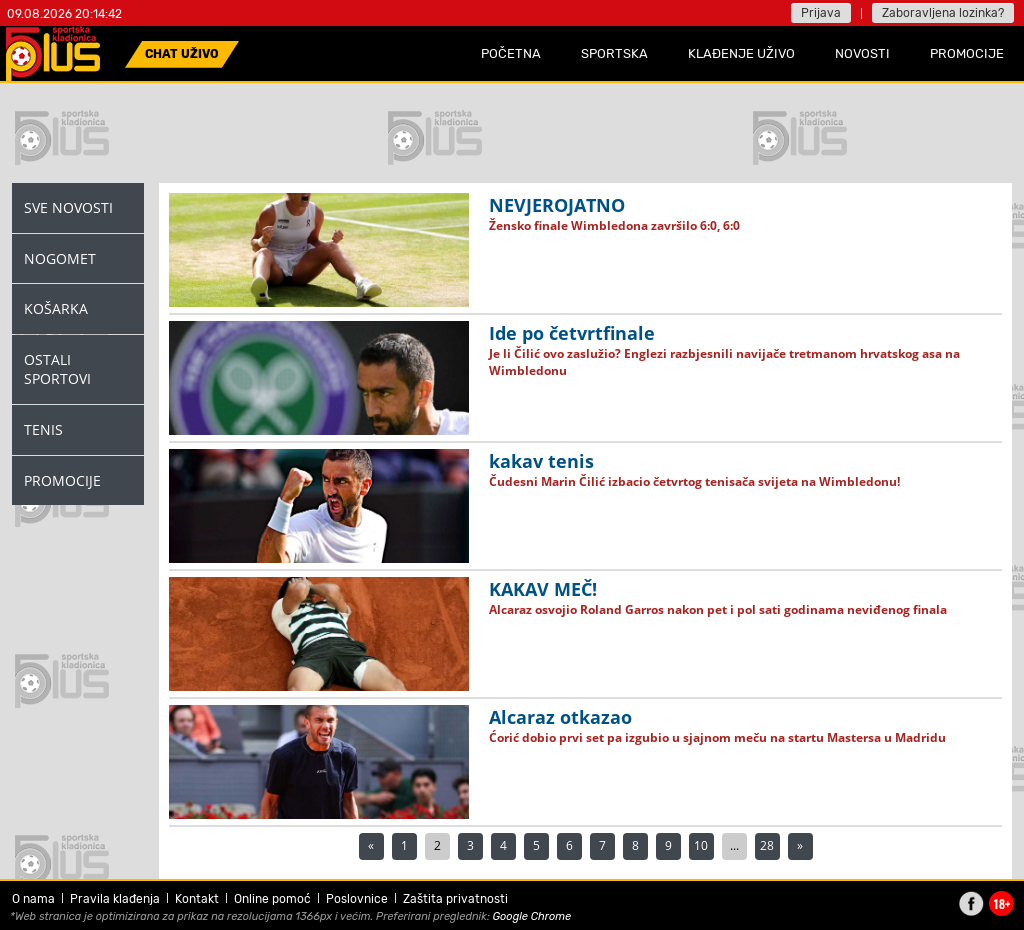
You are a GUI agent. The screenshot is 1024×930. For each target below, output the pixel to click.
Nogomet (60, 258)
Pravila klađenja (115, 899)
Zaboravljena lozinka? (943, 13)
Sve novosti (68, 207)
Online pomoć (272, 899)
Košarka (56, 308)
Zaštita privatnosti (455, 899)
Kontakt (197, 899)
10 (701, 845)
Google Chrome (532, 916)
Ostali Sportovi (57, 369)
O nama (33, 899)
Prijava (821, 13)
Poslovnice (357, 899)
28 (767, 845)
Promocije (62, 480)
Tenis (43, 429)
